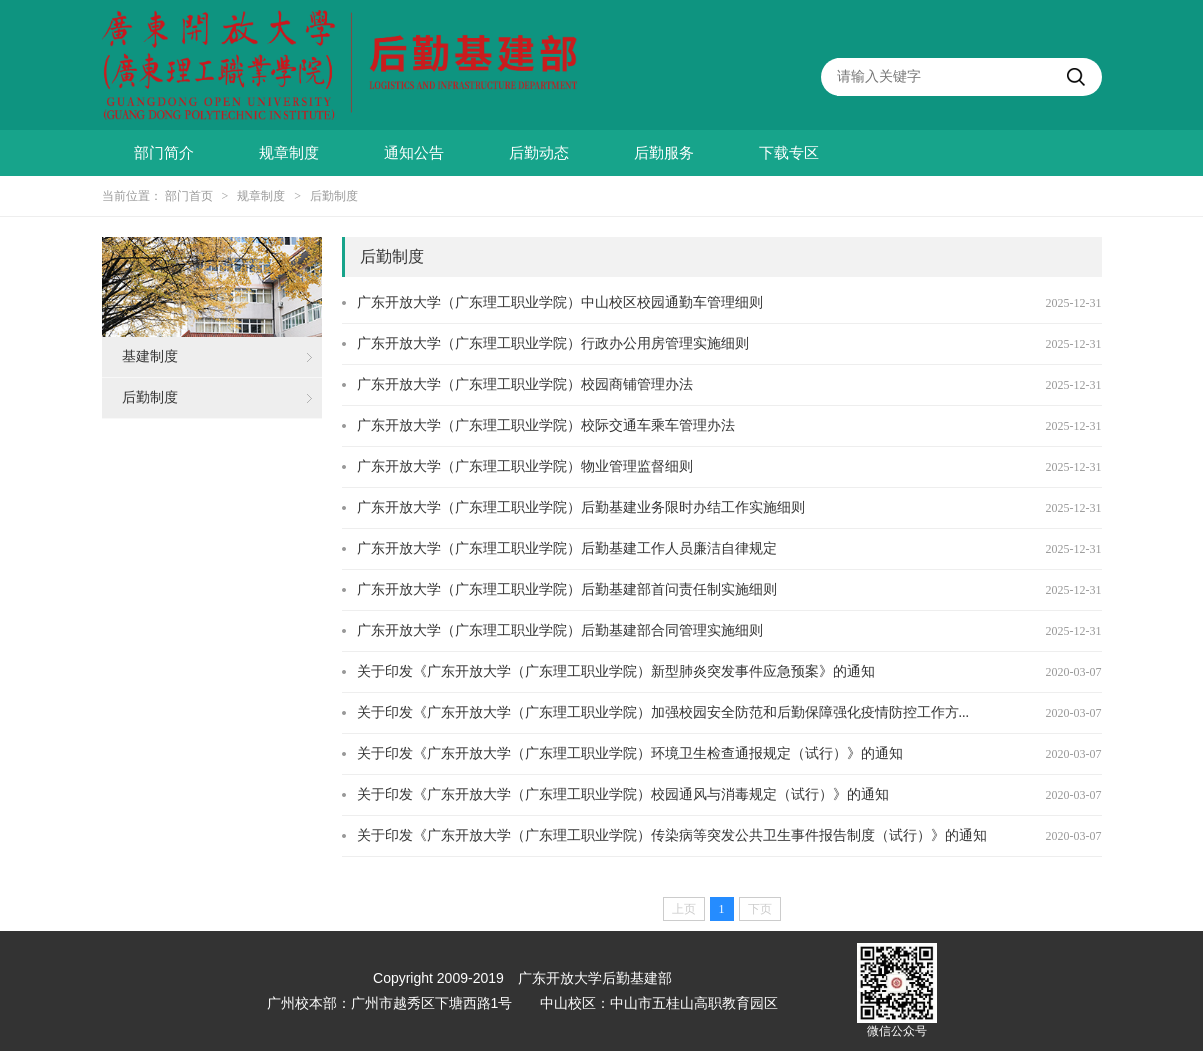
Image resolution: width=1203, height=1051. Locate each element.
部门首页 (189, 196)
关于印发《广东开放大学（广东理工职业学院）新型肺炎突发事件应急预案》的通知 (616, 671)
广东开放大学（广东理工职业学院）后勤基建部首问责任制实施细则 (567, 589)
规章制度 (289, 153)
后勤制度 (334, 196)
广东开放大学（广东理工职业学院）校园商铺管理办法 (525, 384)
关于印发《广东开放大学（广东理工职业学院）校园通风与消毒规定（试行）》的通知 (623, 794)
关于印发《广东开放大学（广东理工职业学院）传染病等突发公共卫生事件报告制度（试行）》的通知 (672, 835)
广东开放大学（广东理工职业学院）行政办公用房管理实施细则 (553, 343)
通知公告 (414, 153)
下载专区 (789, 153)
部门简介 (164, 153)
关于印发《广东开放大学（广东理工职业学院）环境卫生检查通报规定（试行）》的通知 (630, 753)
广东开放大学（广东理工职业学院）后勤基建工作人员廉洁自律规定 (567, 548)
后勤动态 (539, 153)
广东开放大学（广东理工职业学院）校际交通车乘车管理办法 (546, 425)
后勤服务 (664, 153)
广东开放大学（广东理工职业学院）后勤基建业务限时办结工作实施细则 (581, 507)
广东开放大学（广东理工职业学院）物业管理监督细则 (525, 466)
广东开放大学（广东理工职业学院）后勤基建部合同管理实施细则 (560, 630)
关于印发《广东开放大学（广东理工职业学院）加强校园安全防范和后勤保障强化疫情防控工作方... (663, 712)
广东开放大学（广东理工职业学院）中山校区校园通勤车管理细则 (560, 302)
